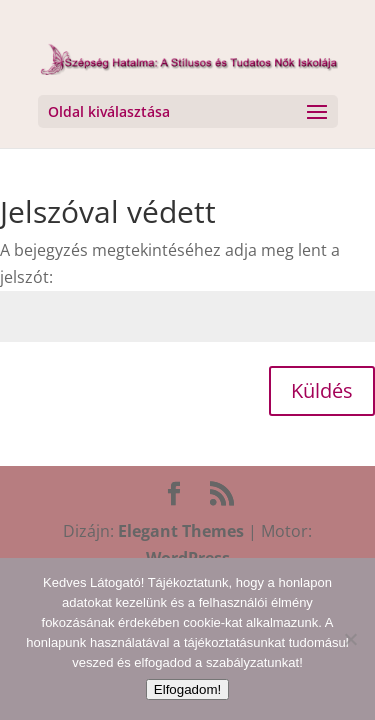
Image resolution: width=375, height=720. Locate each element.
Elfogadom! (187, 689)
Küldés (322, 390)
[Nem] (350, 639)
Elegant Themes (181, 531)
